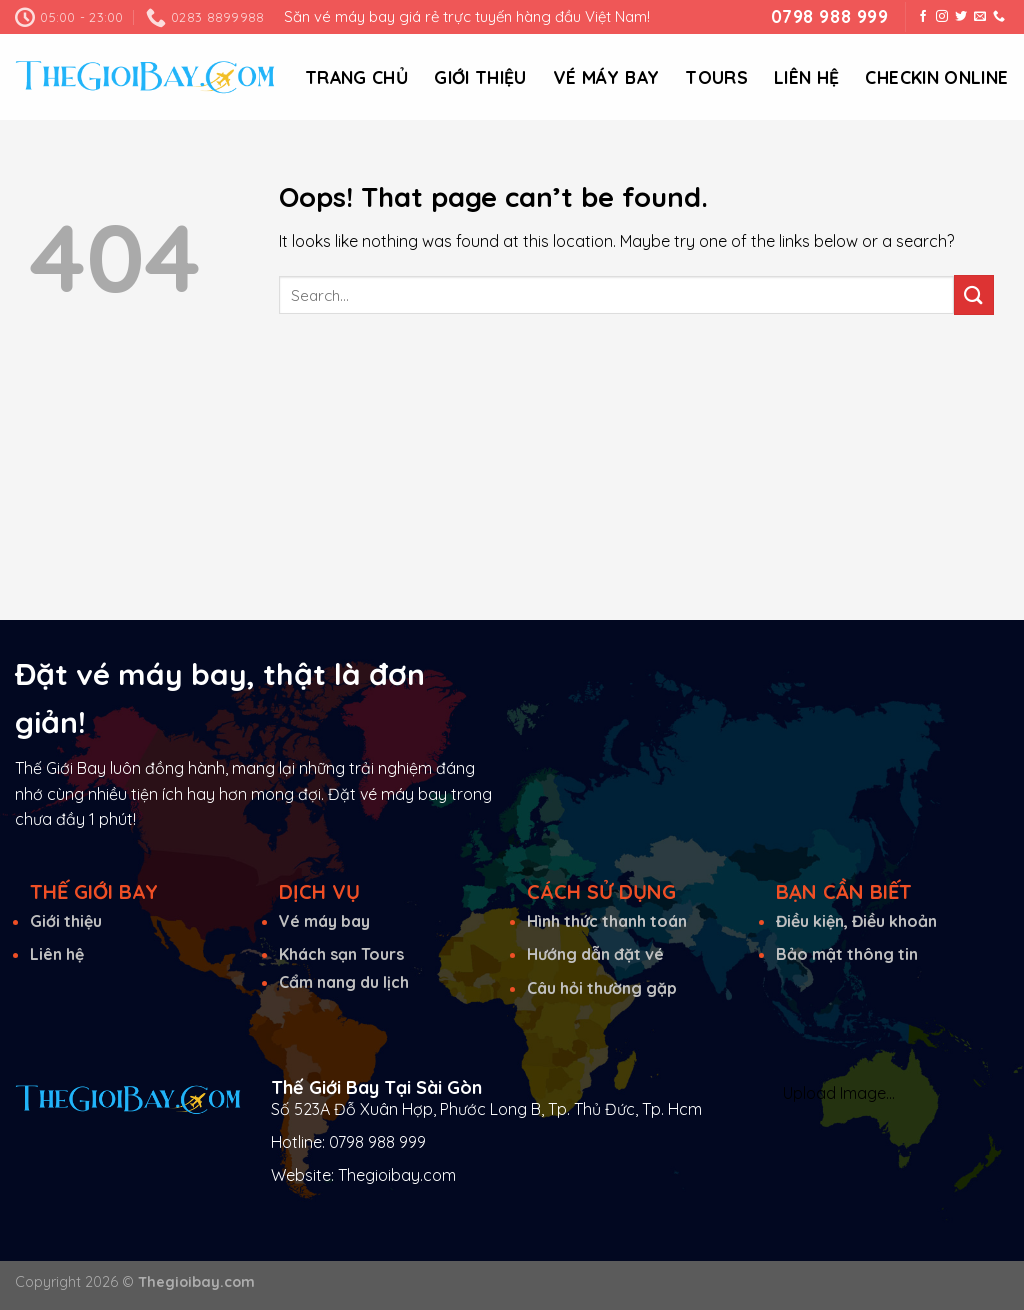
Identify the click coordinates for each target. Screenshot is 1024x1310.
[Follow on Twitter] (961, 17)
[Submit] (974, 294)
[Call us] (999, 17)
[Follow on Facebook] (923, 17)
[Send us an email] (980, 17)
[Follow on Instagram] (942, 17)
